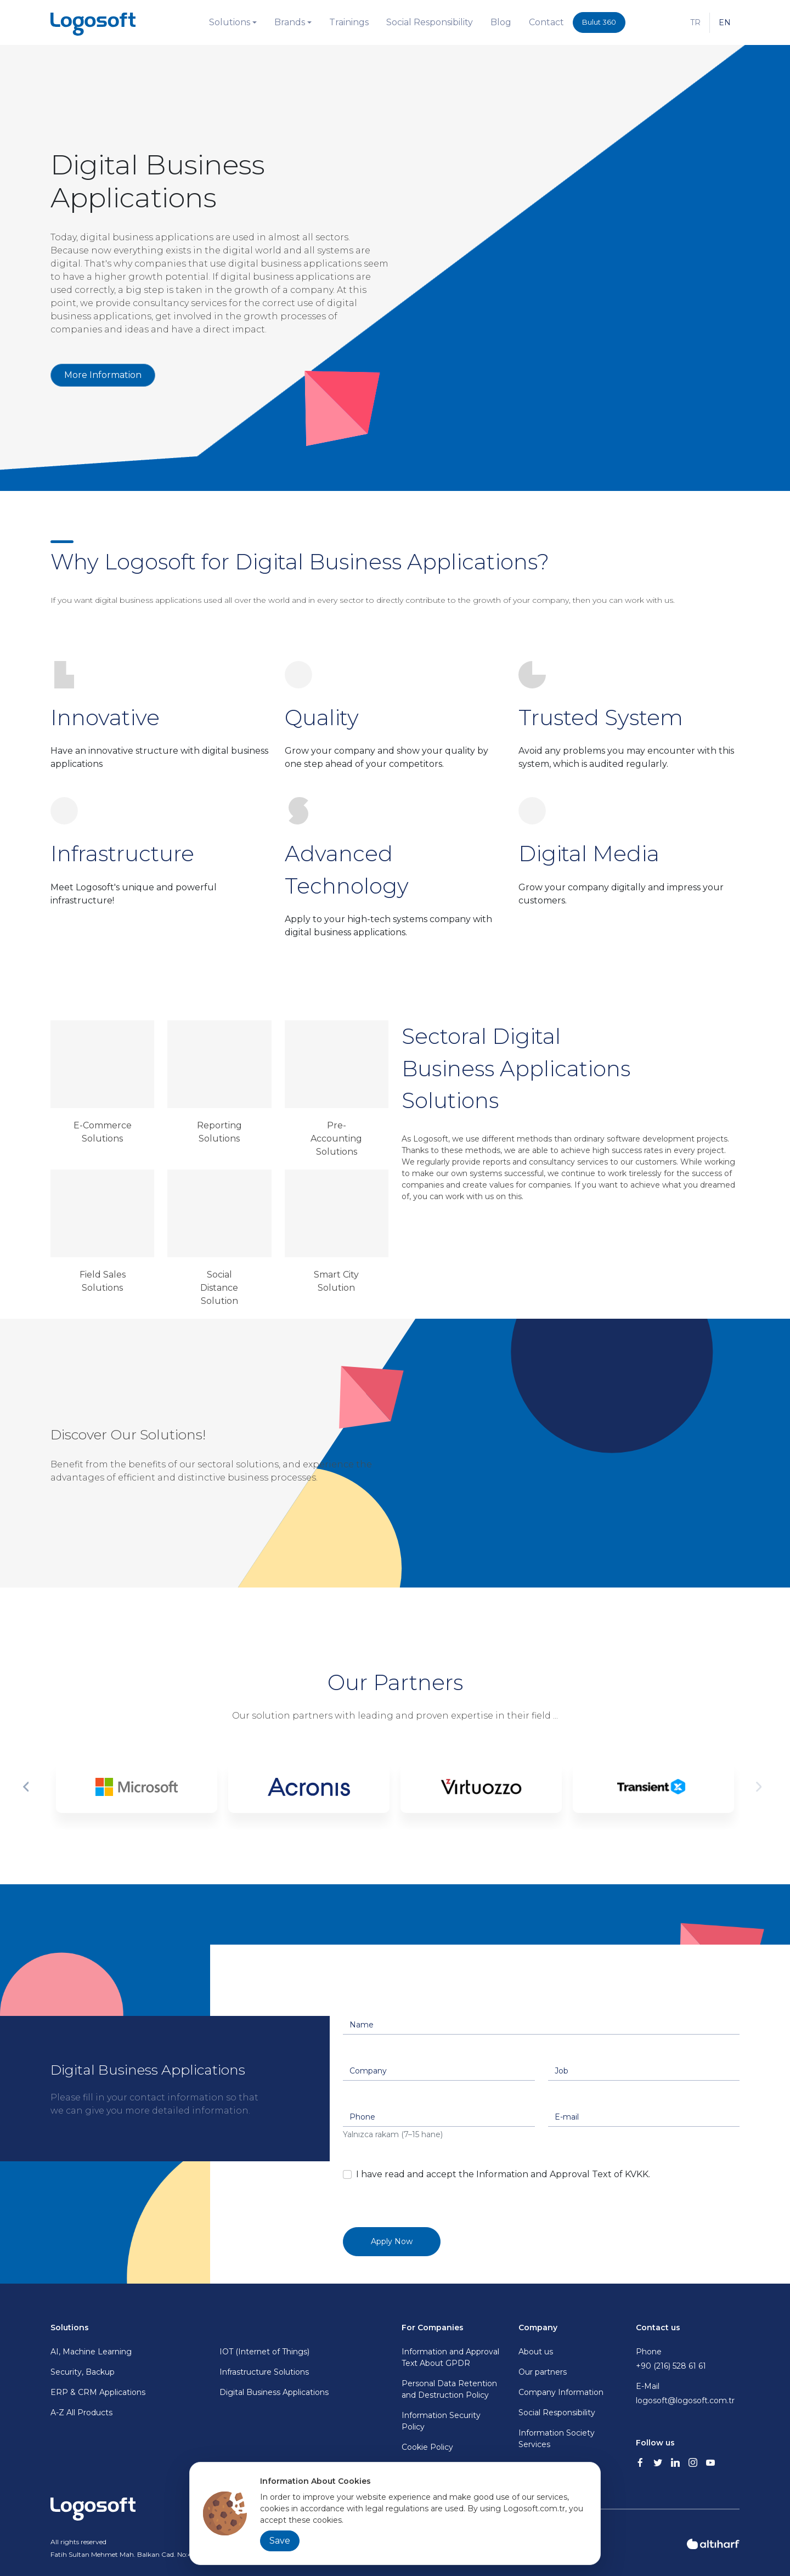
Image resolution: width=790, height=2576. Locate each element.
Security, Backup (82, 2372)
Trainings (349, 22)
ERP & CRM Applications (97, 2392)
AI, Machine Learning (91, 2352)
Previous (28, 1786)
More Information (103, 375)
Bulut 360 (599, 22)
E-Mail (688, 2393)
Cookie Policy (427, 2447)
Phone (688, 2359)
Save (279, 2540)
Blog (500, 22)
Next (761, 1786)
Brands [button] (289, 22)
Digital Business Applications (274, 2392)
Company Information (560, 2392)
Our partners (542, 2372)
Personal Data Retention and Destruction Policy (449, 2389)
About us (535, 2352)
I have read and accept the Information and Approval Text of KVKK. (503, 2174)
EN (725, 22)
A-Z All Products (81, 2412)
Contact (546, 22)
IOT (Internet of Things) (264, 2352)
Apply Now (392, 2241)
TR (695, 22)
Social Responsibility (429, 22)
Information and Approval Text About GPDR (450, 2357)
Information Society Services (556, 2438)
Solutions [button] (229, 22)
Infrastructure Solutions (264, 2372)
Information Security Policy (441, 2421)
